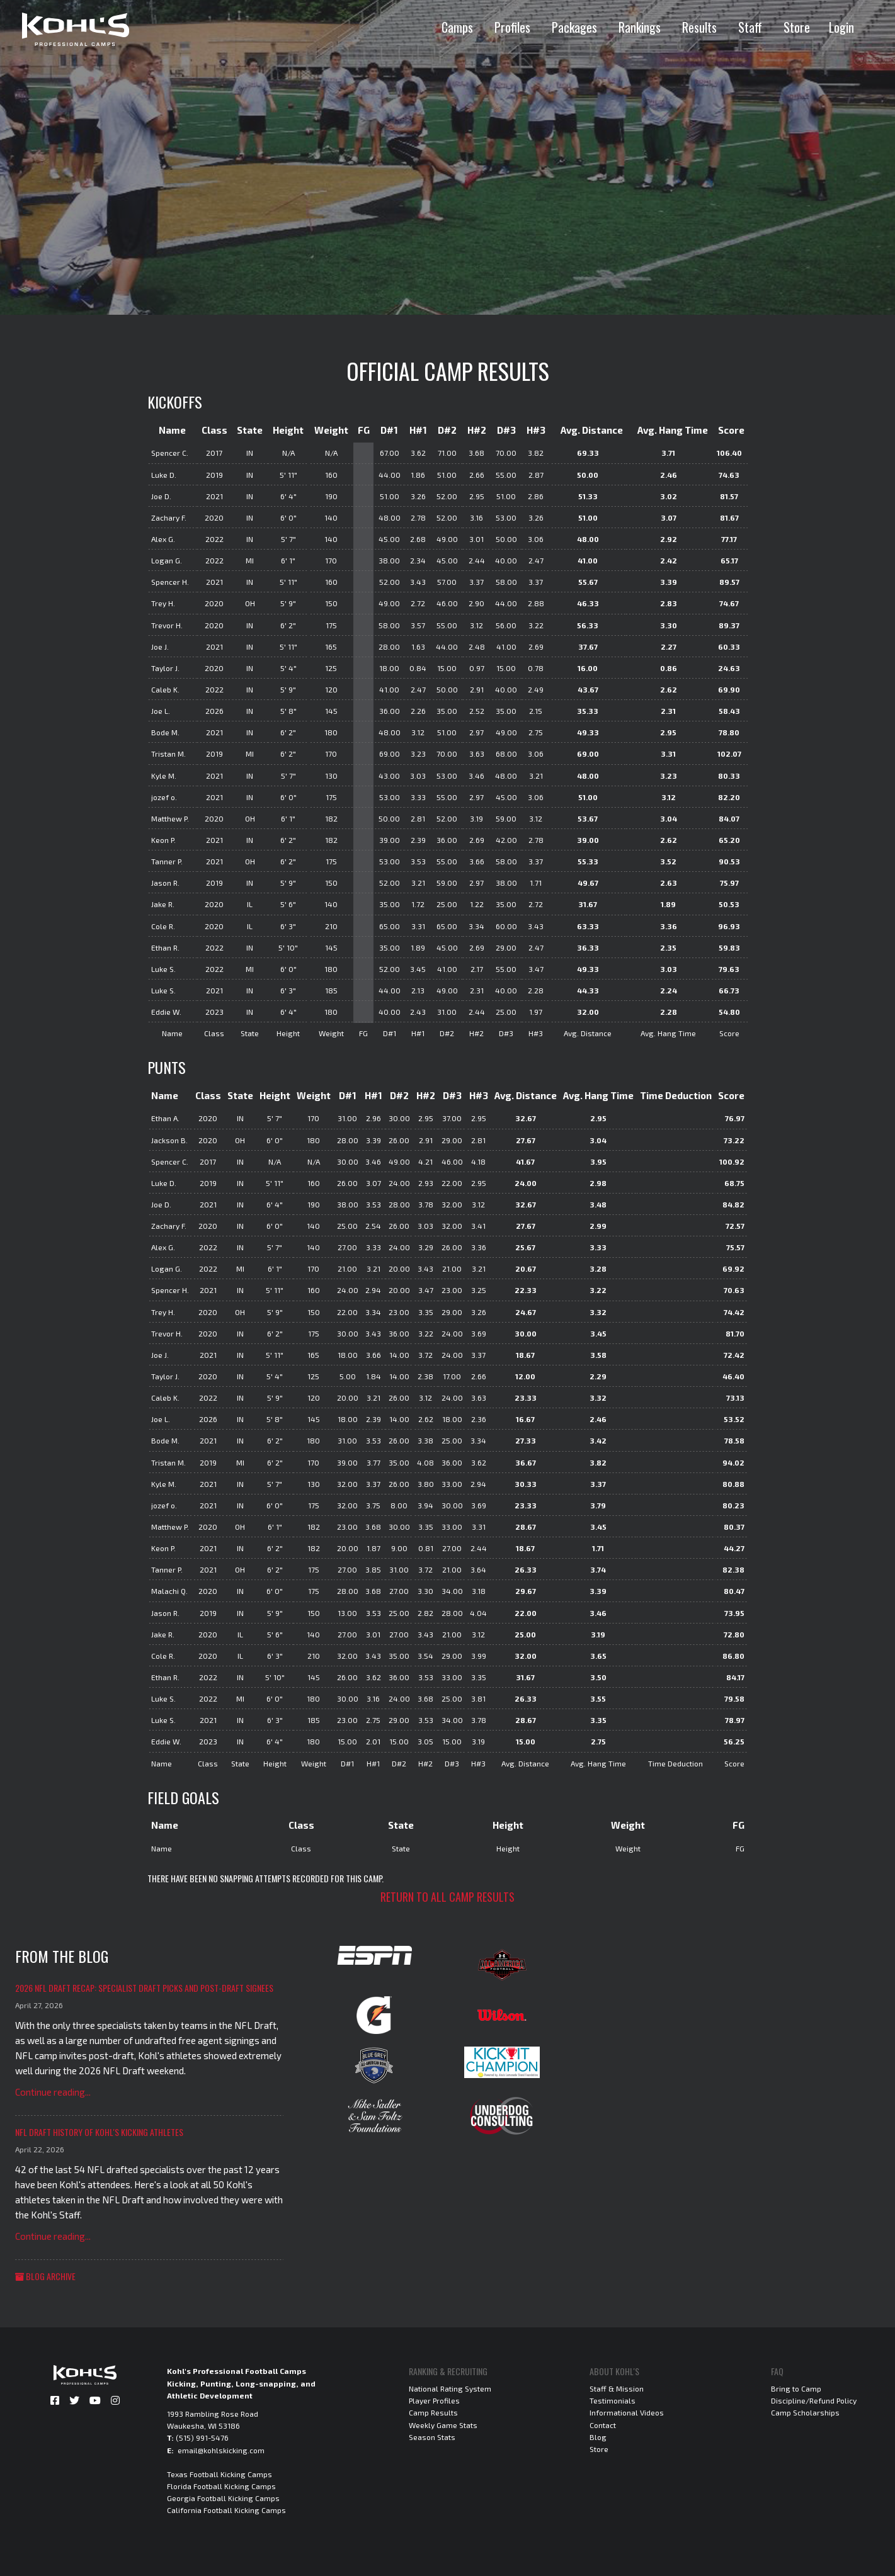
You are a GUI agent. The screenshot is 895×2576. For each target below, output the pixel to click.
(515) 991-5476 (202, 2437)
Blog (598, 2436)
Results (699, 27)
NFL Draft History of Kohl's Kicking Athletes (99, 2131)
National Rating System (450, 2388)
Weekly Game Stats (443, 2425)
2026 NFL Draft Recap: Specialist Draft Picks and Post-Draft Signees (144, 1987)
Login (841, 27)
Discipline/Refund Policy (814, 2400)
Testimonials (613, 2400)
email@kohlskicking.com (221, 2450)
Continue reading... (53, 2092)
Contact (603, 2425)
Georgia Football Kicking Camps (223, 2498)
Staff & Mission (617, 2388)
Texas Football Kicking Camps (219, 2474)
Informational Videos (627, 2412)
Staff (750, 27)
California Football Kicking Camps (226, 2509)
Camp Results (433, 2412)
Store (797, 27)
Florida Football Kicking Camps (221, 2486)
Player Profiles (434, 2400)
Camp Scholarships (805, 2412)
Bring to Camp (796, 2388)
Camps (457, 27)
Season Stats (432, 2436)
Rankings (640, 27)
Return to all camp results (447, 1897)
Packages (574, 27)
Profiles (512, 27)
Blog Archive (45, 2276)
